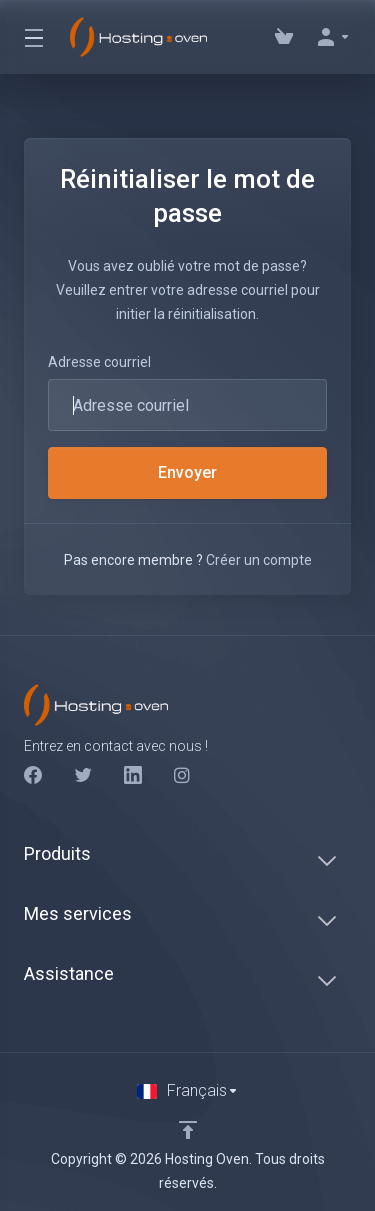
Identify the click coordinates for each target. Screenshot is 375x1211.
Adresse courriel (99, 362)
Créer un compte (259, 560)
